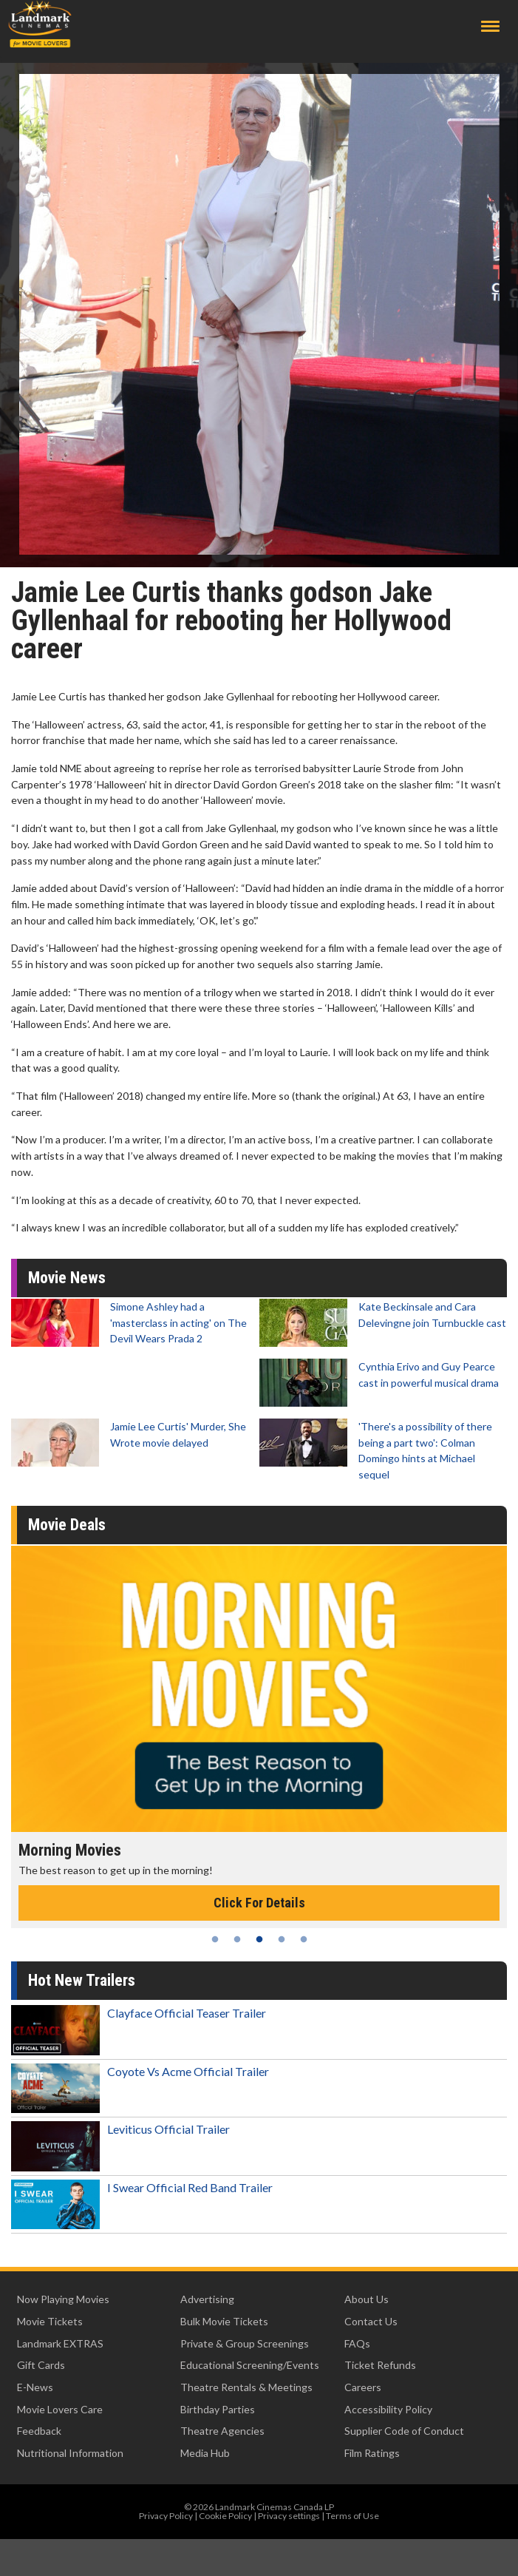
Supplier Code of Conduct (404, 2430)
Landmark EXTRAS (60, 2343)
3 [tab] (259, 1939)
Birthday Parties (217, 2409)
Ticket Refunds (380, 2365)
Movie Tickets (50, 2321)
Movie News (67, 1277)
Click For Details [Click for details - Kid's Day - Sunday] (250, 1902)
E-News (35, 2387)
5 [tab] (303, 1939)
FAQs (357, 2343)
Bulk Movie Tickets (224, 2321)
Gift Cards (41, 2365)
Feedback (39, 2430)
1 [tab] (215, 1939)
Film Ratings (372, 2453)
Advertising (207, 2299)
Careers (362, 2387)
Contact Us (371, 2321)
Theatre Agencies (222, 2430)
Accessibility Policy (388, 2409)
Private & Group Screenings (244, 2343)
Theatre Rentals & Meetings (246, 2387)
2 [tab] (237, 1939)
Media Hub (205, 2453)
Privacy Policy (166, 2515)
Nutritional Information (70, 2453)
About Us (366, 2299)
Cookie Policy (225, 2515)
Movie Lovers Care (60, 2409)
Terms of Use (352, 2515)
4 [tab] (281, 1939)
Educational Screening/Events (249, 2365)
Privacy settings (289, 2515)
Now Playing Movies (63, 2299)
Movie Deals (67, 1524)
